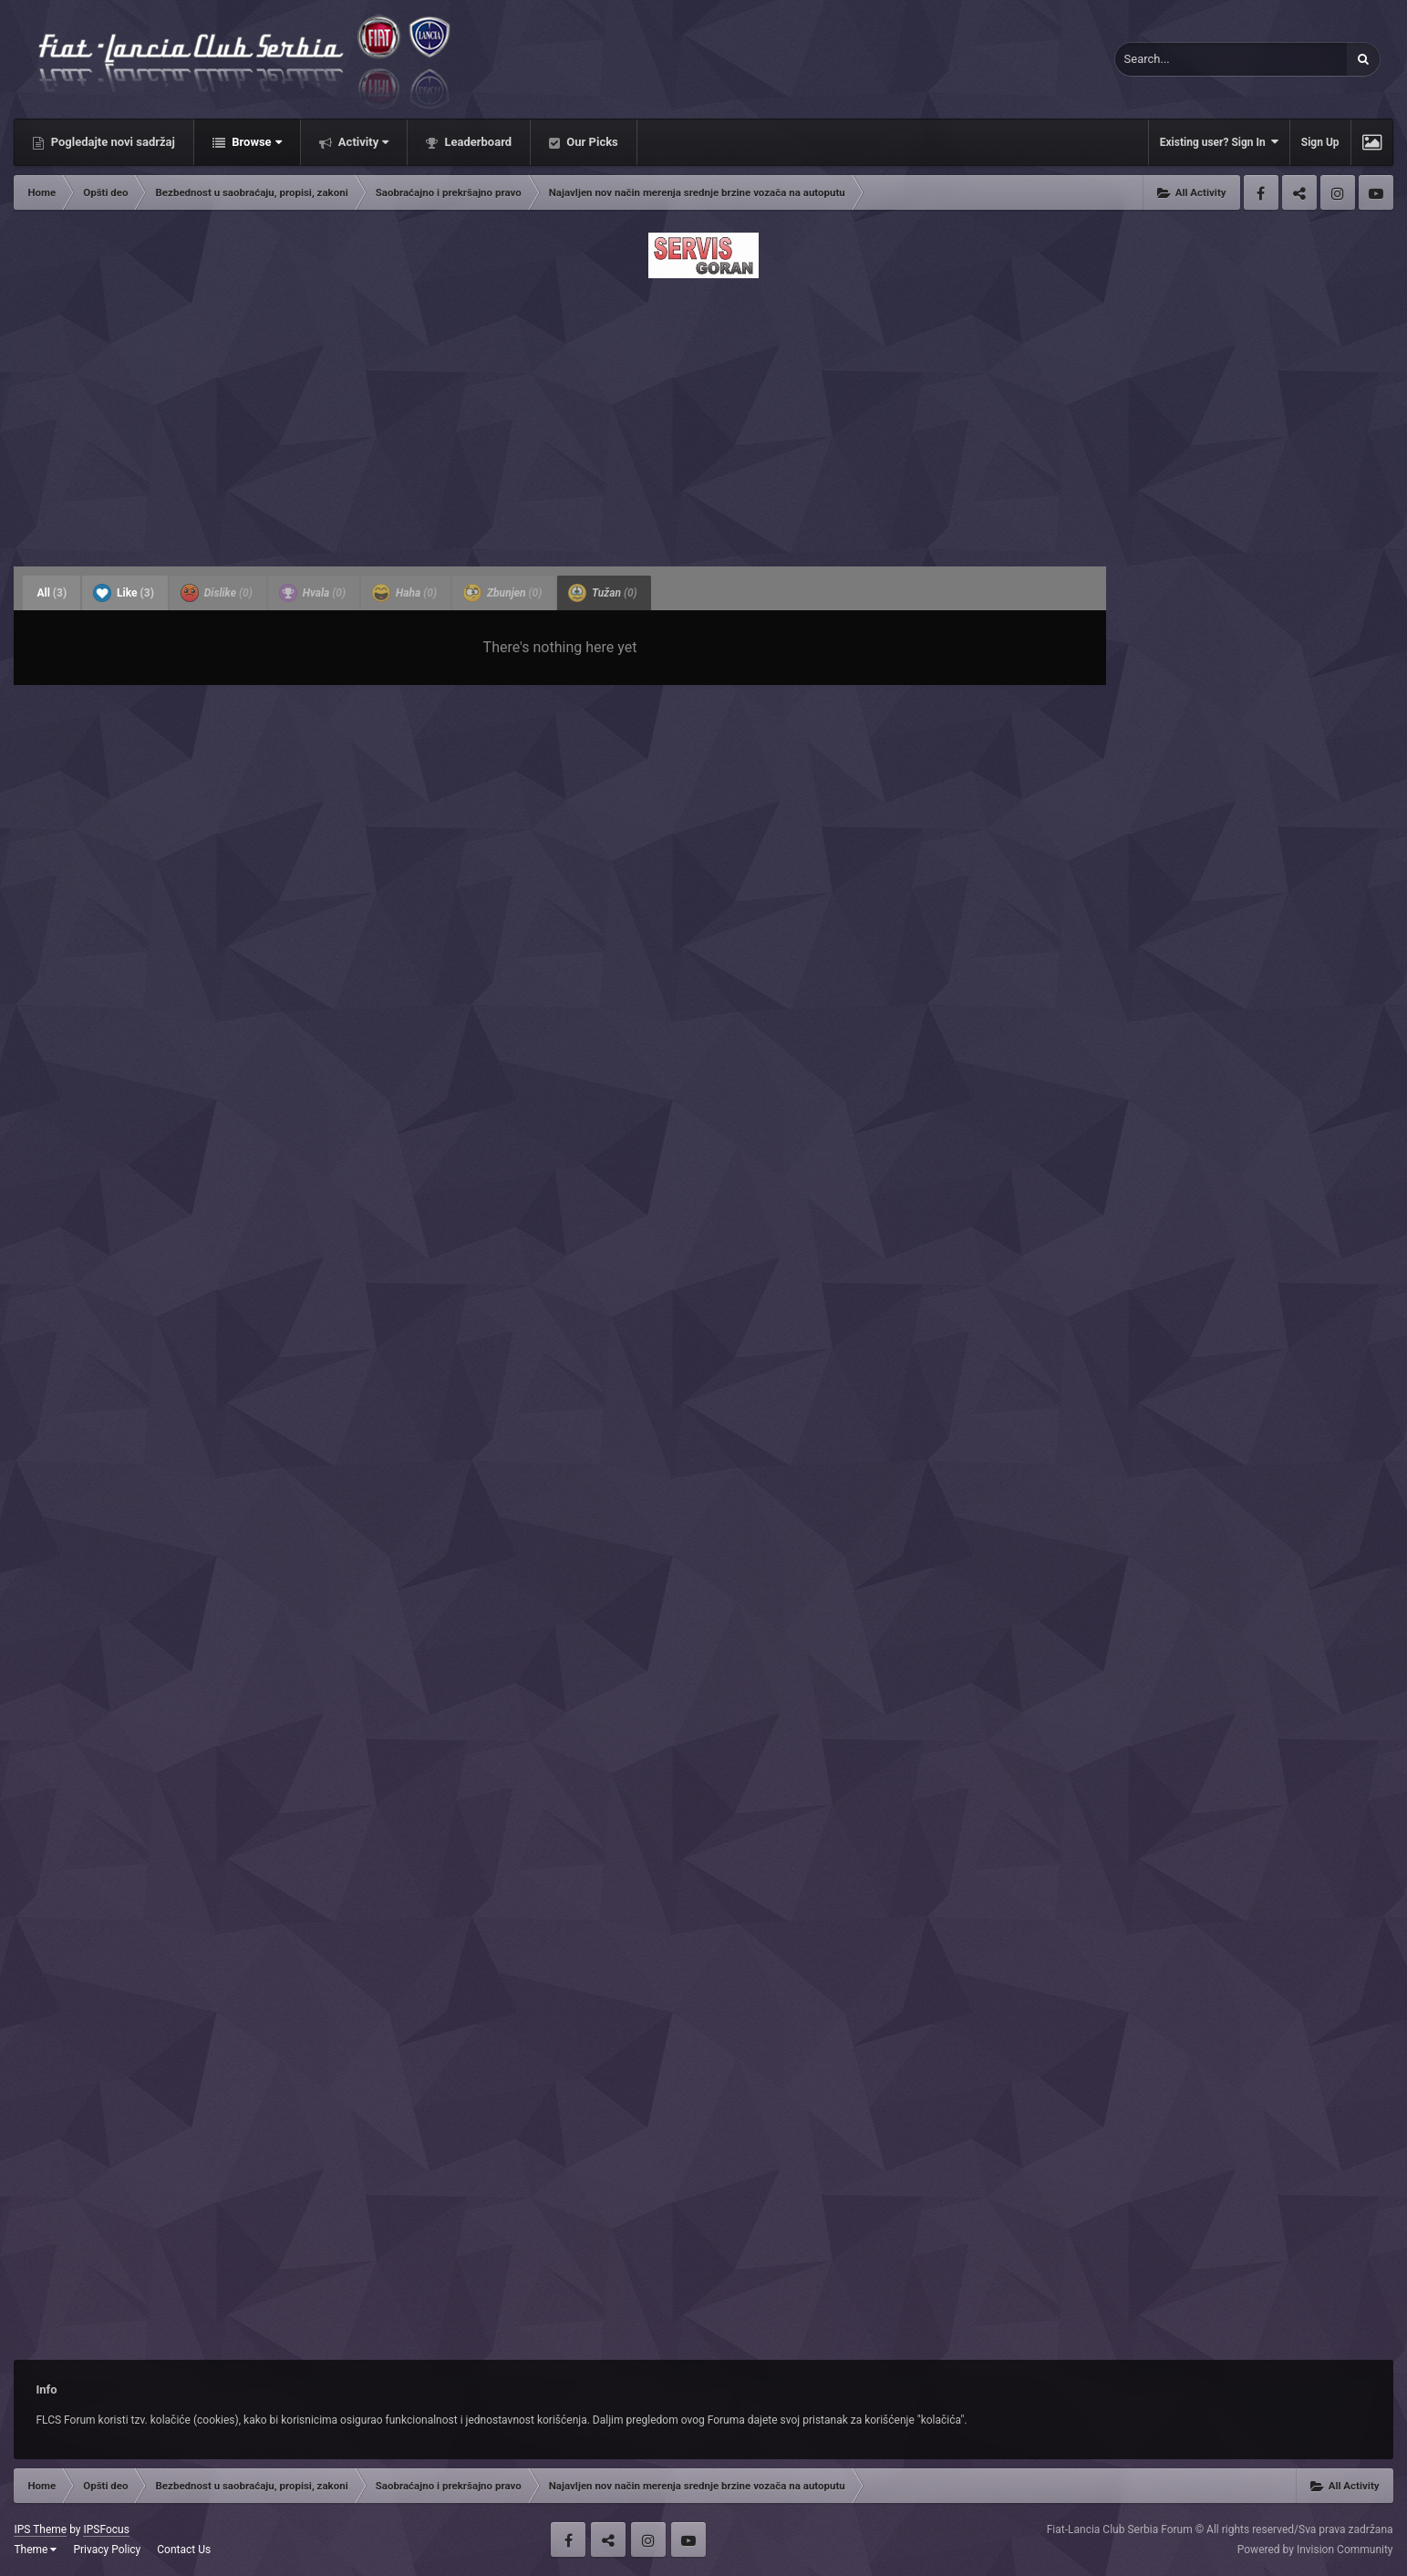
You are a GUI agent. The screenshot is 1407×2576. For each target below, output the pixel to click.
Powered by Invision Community (1315, 2549)
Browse (255, 142)
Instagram (1337, 192)
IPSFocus (106, 2529)
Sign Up (1320, 142)
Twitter (1299, 192)
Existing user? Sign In (1219, 142)
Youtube (1376, 192)
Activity (362, 142)
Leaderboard (476, 142)
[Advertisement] (704, 417)
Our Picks (591, 142)
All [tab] (51, 593)
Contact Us (184, 2549)
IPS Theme (40, 2529)
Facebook (1261, 192)
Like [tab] (123, 593)
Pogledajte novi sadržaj (111, 142)
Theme (35, 2549)
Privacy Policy (106, 2549)
